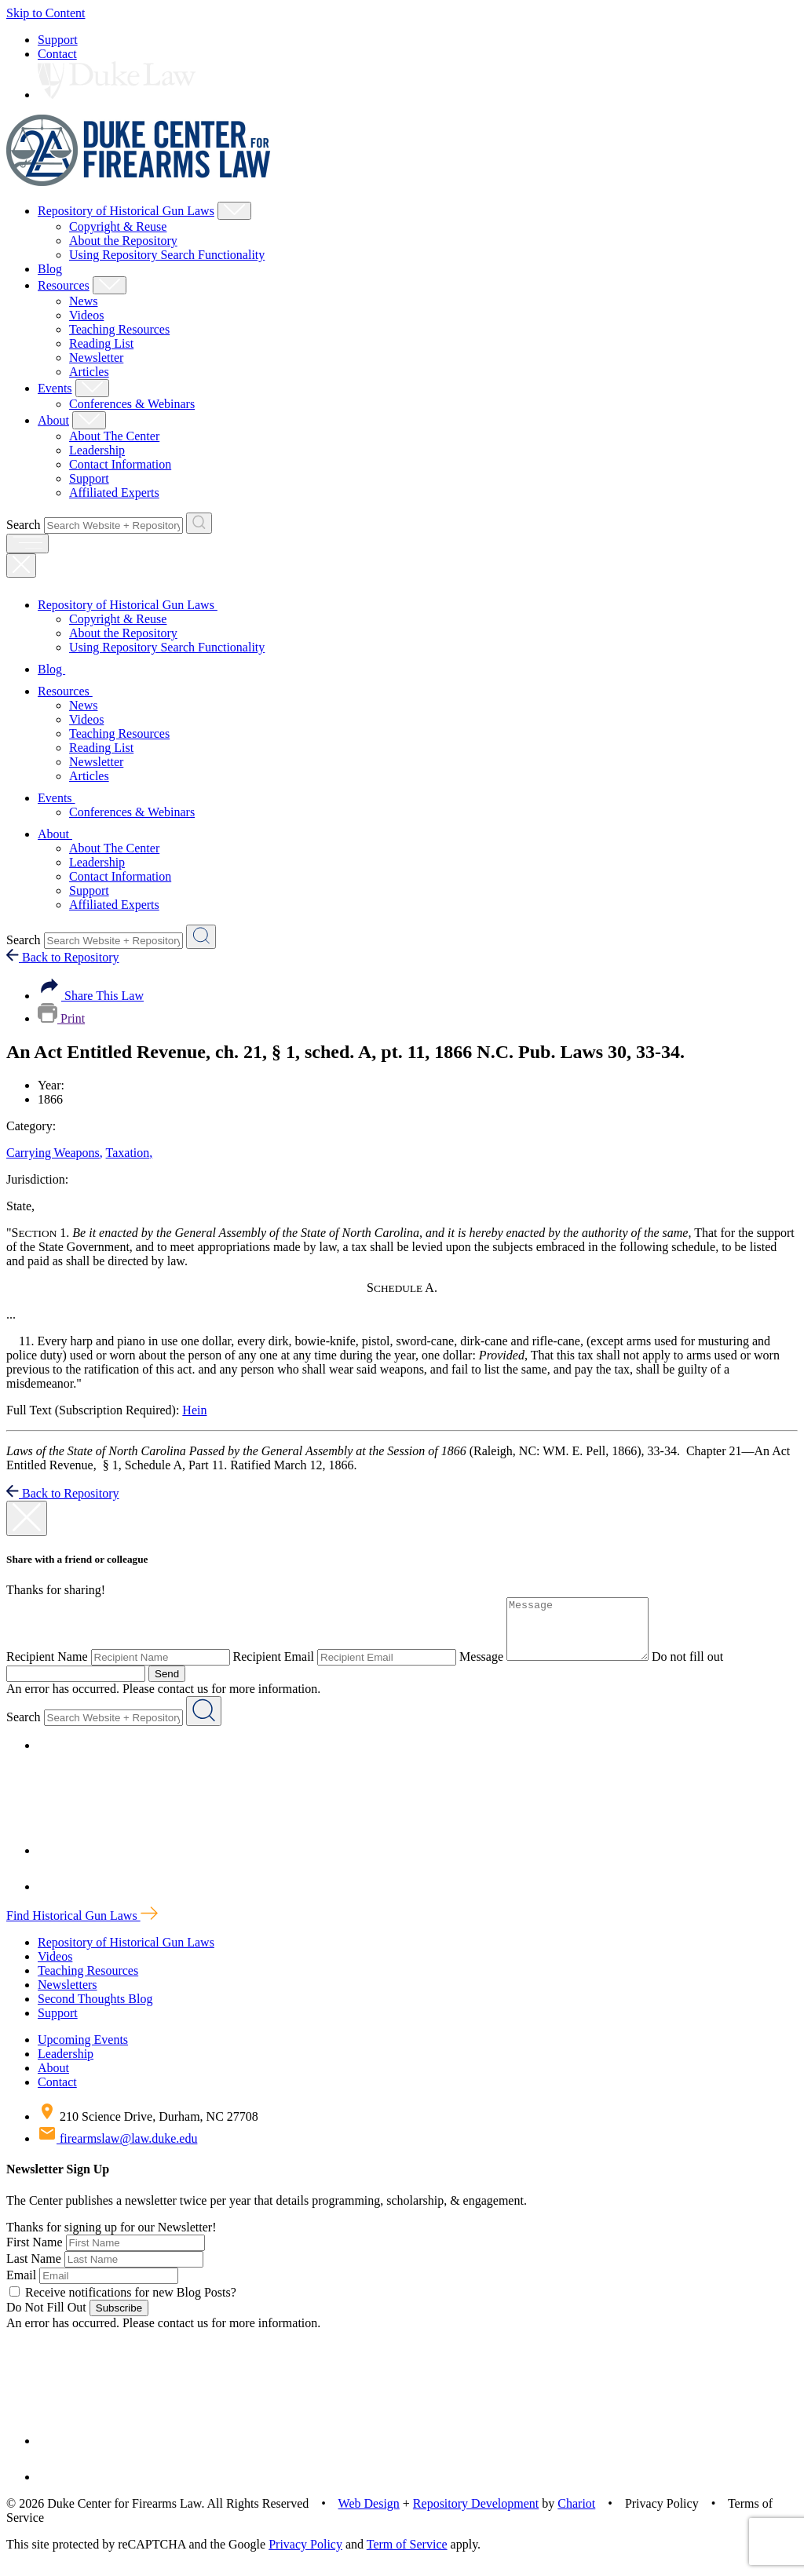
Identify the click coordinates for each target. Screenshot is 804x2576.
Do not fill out (703, 1668)
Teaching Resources (119, 329)
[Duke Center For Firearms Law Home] (138, 181)
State (20, 1206)
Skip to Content (45, 13)
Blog (50, 268)
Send (167, 1685)
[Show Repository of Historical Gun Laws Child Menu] (234, 211)
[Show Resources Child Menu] (109, 285)
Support (58, 39)
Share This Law (91, 995)
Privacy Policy (305, 2556)
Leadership (97, 450)
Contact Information (120, 464)
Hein (194, 1410)
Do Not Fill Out (46, 2319)
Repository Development (476, 2515)
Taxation (129, 1152)
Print (61, 1018)
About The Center (114, 436)
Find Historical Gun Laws (82, 1927)
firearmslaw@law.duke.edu (117, 2150)
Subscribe (119, 2320)
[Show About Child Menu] (89, 420)
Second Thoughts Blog (95, 2010)
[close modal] (26, 1518)
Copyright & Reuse (117, 226)
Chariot (576, 2515)
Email (21, 2286)
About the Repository (123, 240)
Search (23, 524)
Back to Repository (62, 957)
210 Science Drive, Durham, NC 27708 (148, 2128)
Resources (64, 285)
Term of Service (407, 2556)
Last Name (33, 2270)
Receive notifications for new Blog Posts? (122, 2304)
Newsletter (96, 357)
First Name (34, 2253)
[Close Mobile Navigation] (21, 565)
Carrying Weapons (54, 1152)
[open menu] (27, 543)
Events (55, 388)
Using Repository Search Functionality (167, 254)
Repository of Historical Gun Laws (126, 210)
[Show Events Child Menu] (92, 388)
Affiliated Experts (114, 492)
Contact (57, 53)
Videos (86, 315)
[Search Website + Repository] (199, 523)
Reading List (101, 343)
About (53, 420)
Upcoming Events (83, 2051)
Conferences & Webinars (132, 403)
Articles (89, 371)
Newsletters (67, 1996)
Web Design (369, 2515)
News (83, 301)
